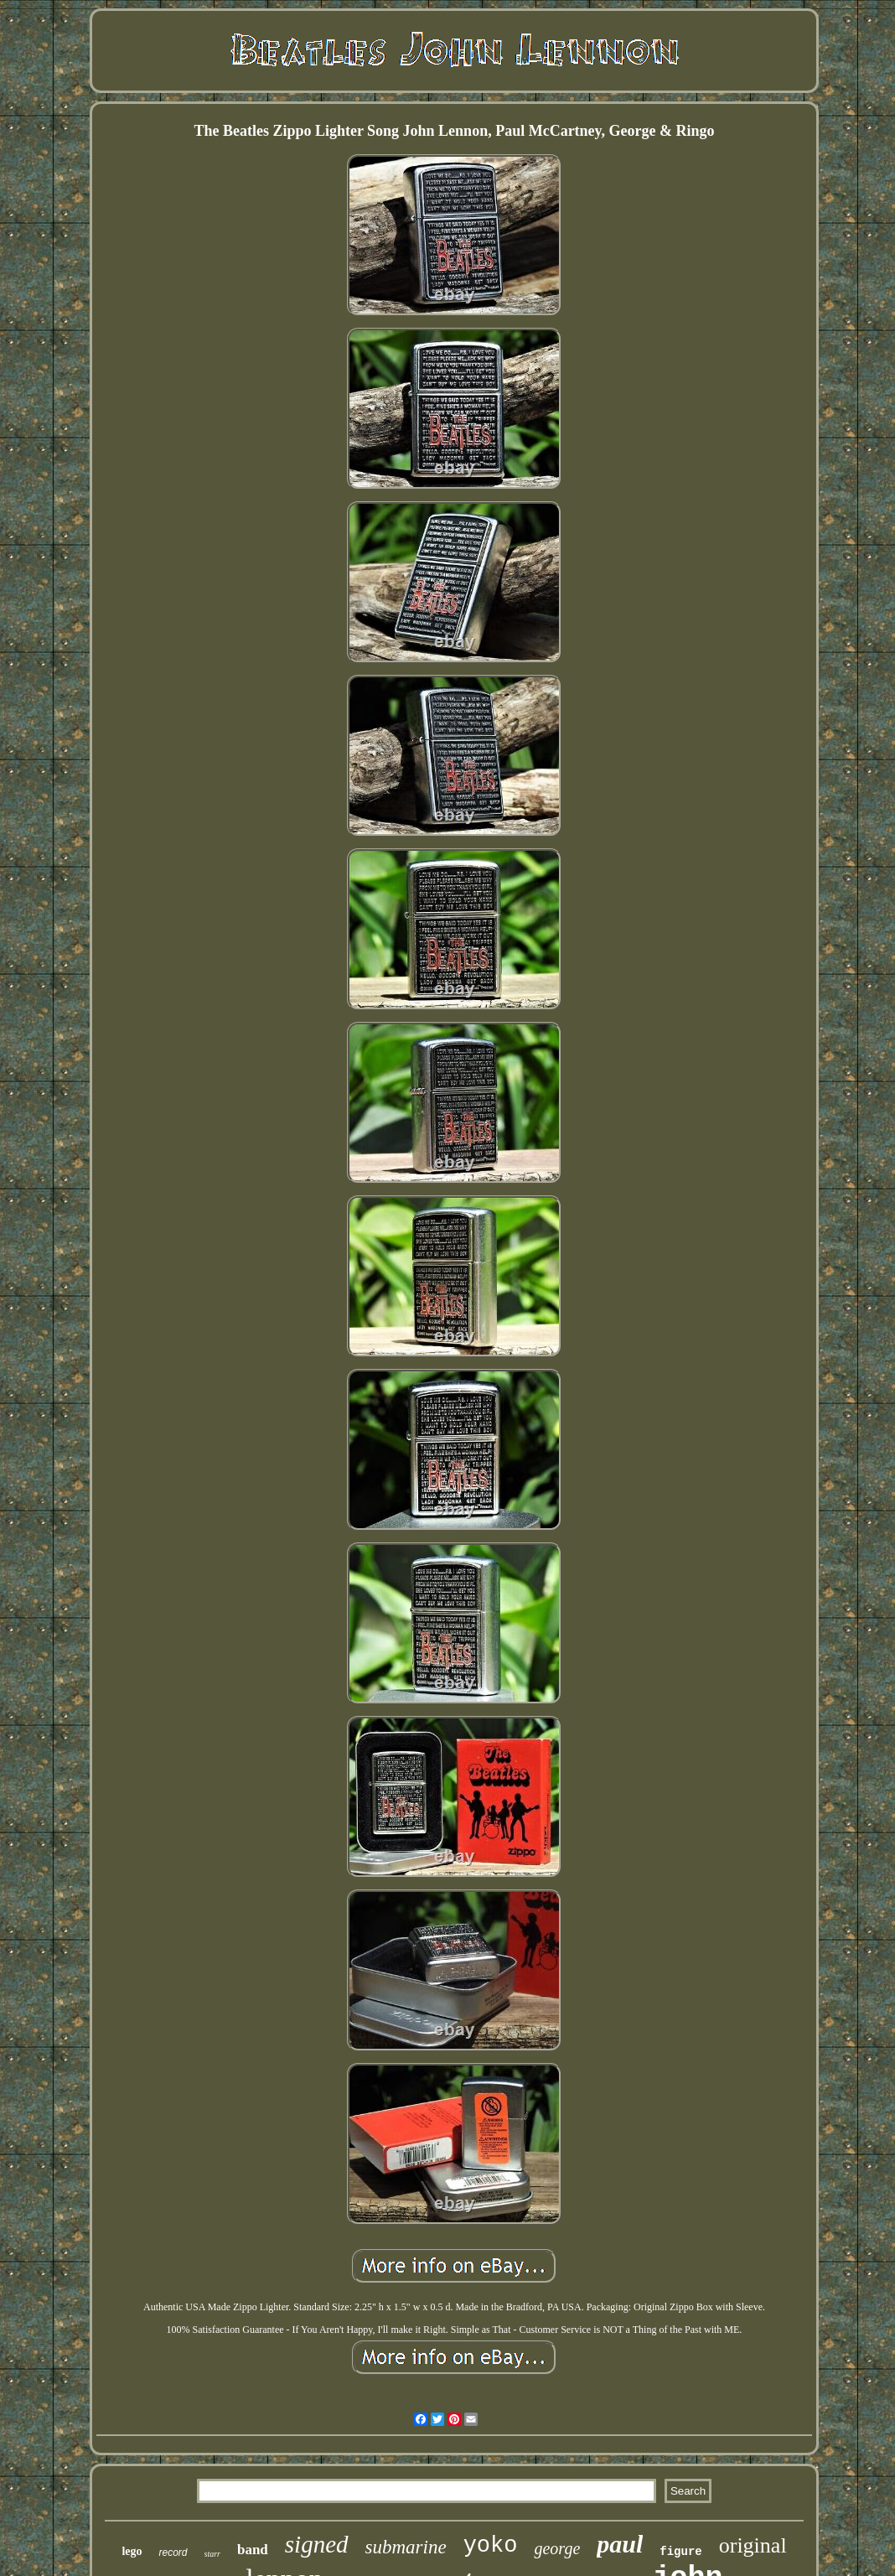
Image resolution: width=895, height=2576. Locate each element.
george (557, 2548)
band (252, 2550)
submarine (406, 2547)
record (172, 2552)
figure (680, 2551)
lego (132, 2551)
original (753, 2545)
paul (620, 2544)
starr (212, 2553)
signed (317, 2544)
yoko (490, 2545)
